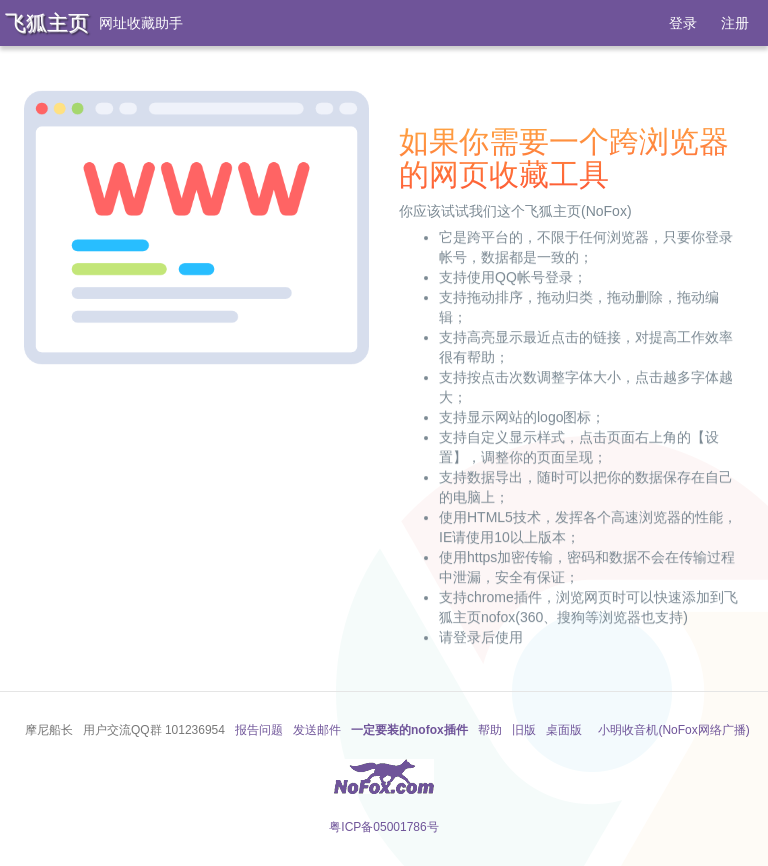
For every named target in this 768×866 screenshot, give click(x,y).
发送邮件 (317, 730)
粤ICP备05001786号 (383, 827)
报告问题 (259, 730)
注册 (735, 23)
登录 (683, 23)
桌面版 (564, 730)
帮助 (490, 730)
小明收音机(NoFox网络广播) (673, 730)
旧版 (524, 730)
